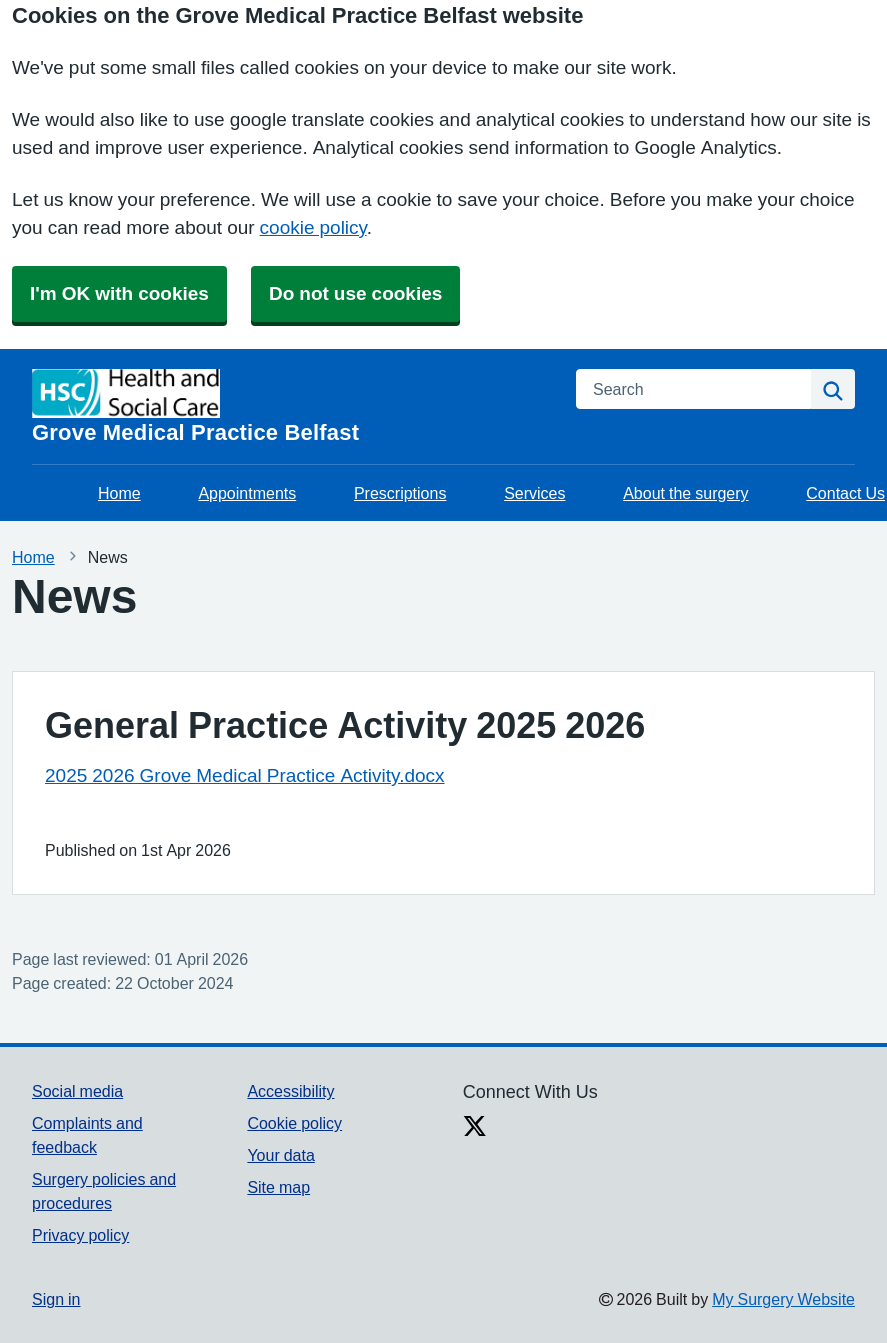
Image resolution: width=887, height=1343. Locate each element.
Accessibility (290, 1091)
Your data (280, 1155)
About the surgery (685, 493)
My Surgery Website (783, 1299)
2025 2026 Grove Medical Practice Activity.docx (245, 775)
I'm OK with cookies (119, 293)
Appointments (247, 493)
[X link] (475, 1128)
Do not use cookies (355, 293)
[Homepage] (292, 406)
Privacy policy (80, 1235)
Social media (77, 1091)
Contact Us (845, 493)
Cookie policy (294, 1123)
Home (119, 493)
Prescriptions (400, 493)
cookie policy (313, 227)
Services (534, 493)
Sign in (56, 1299)
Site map (278, 1187)
